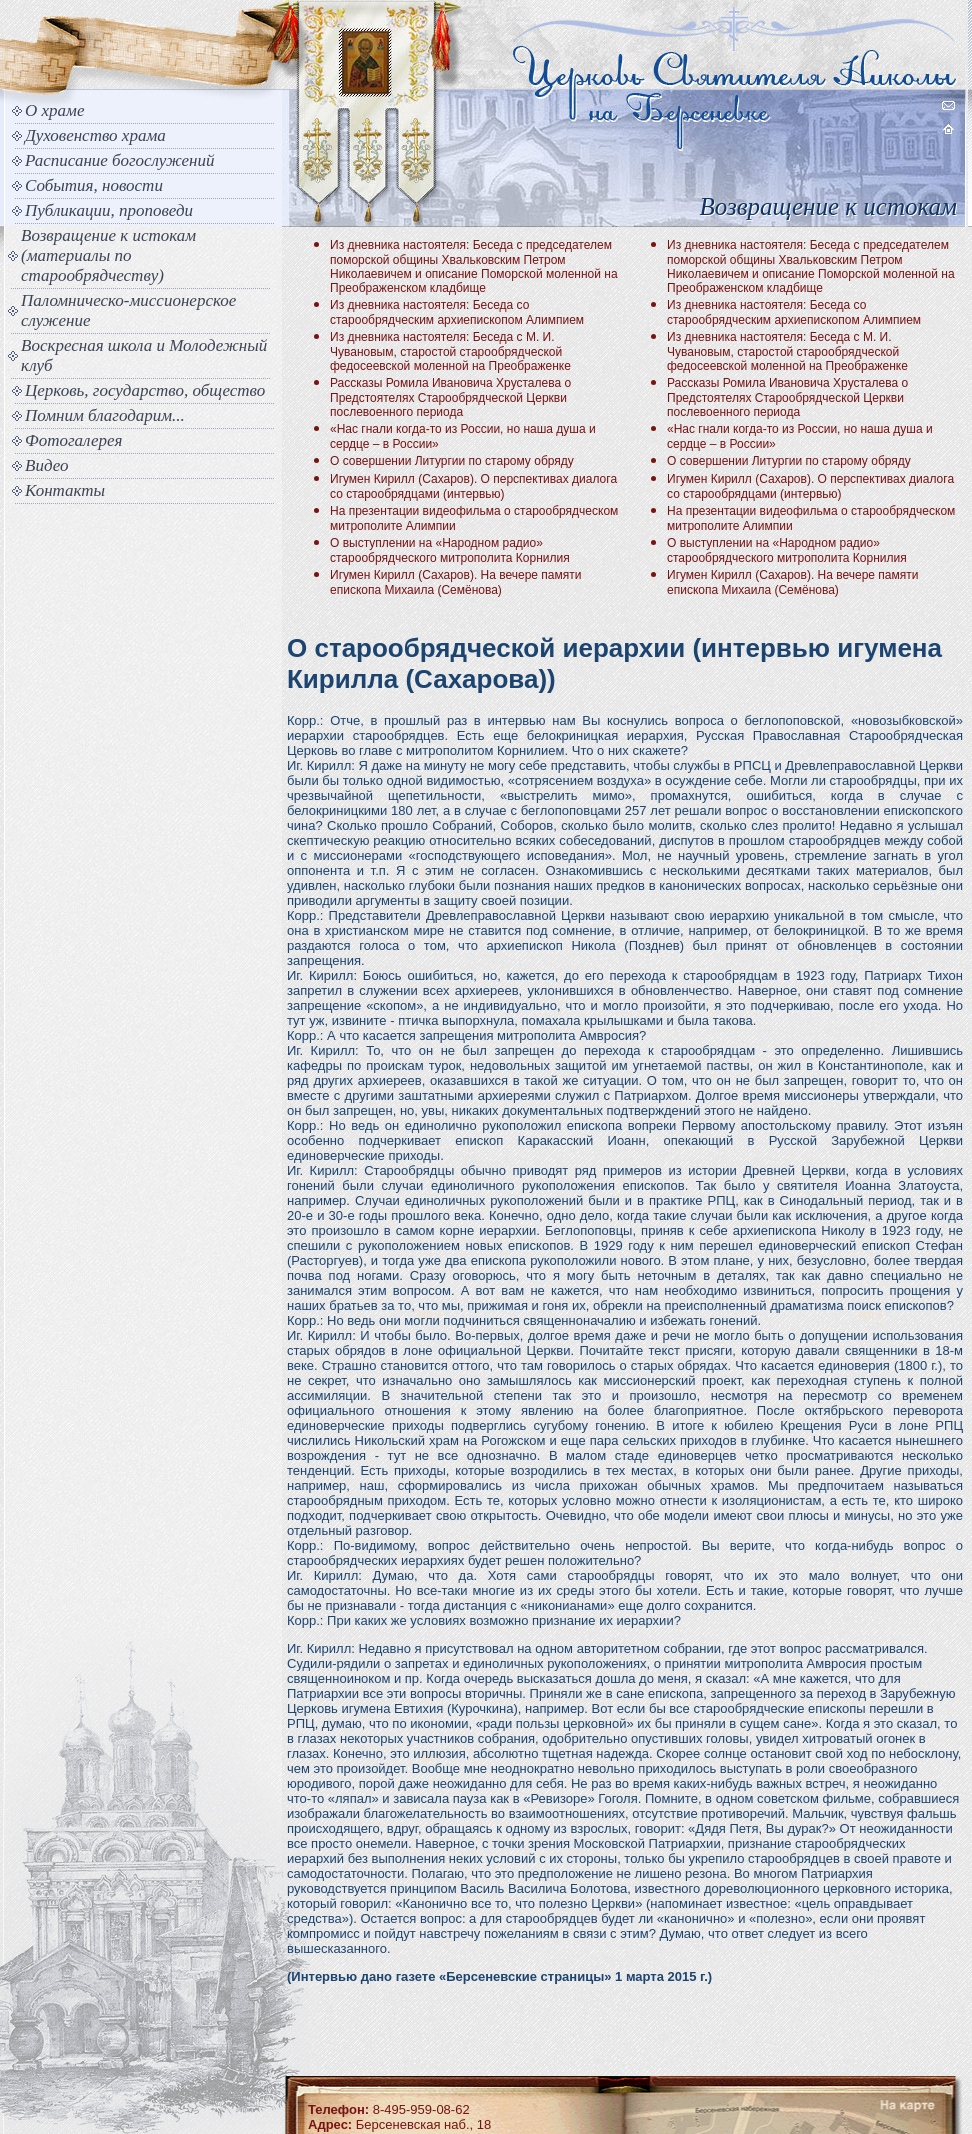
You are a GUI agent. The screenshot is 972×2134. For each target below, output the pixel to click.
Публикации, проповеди (109, 210)
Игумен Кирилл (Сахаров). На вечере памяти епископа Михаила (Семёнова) (455, 582)
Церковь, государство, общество (145, 390)
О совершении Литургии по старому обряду (452, 461)
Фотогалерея (73, 440)
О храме (54, 110)
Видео (47, 465)
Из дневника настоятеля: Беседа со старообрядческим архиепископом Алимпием (457, 312)
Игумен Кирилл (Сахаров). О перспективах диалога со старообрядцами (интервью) (473, 486)
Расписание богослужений (120, 160)
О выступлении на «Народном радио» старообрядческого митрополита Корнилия (450, 550)
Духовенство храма (95, 135)
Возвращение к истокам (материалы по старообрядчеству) (108, 255)
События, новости (94, 185)
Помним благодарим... (105, 415)
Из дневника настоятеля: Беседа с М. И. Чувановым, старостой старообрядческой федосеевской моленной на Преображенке (450, 351)
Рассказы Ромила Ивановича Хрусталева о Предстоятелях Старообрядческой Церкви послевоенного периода (450, 397)
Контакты (65, 490)
